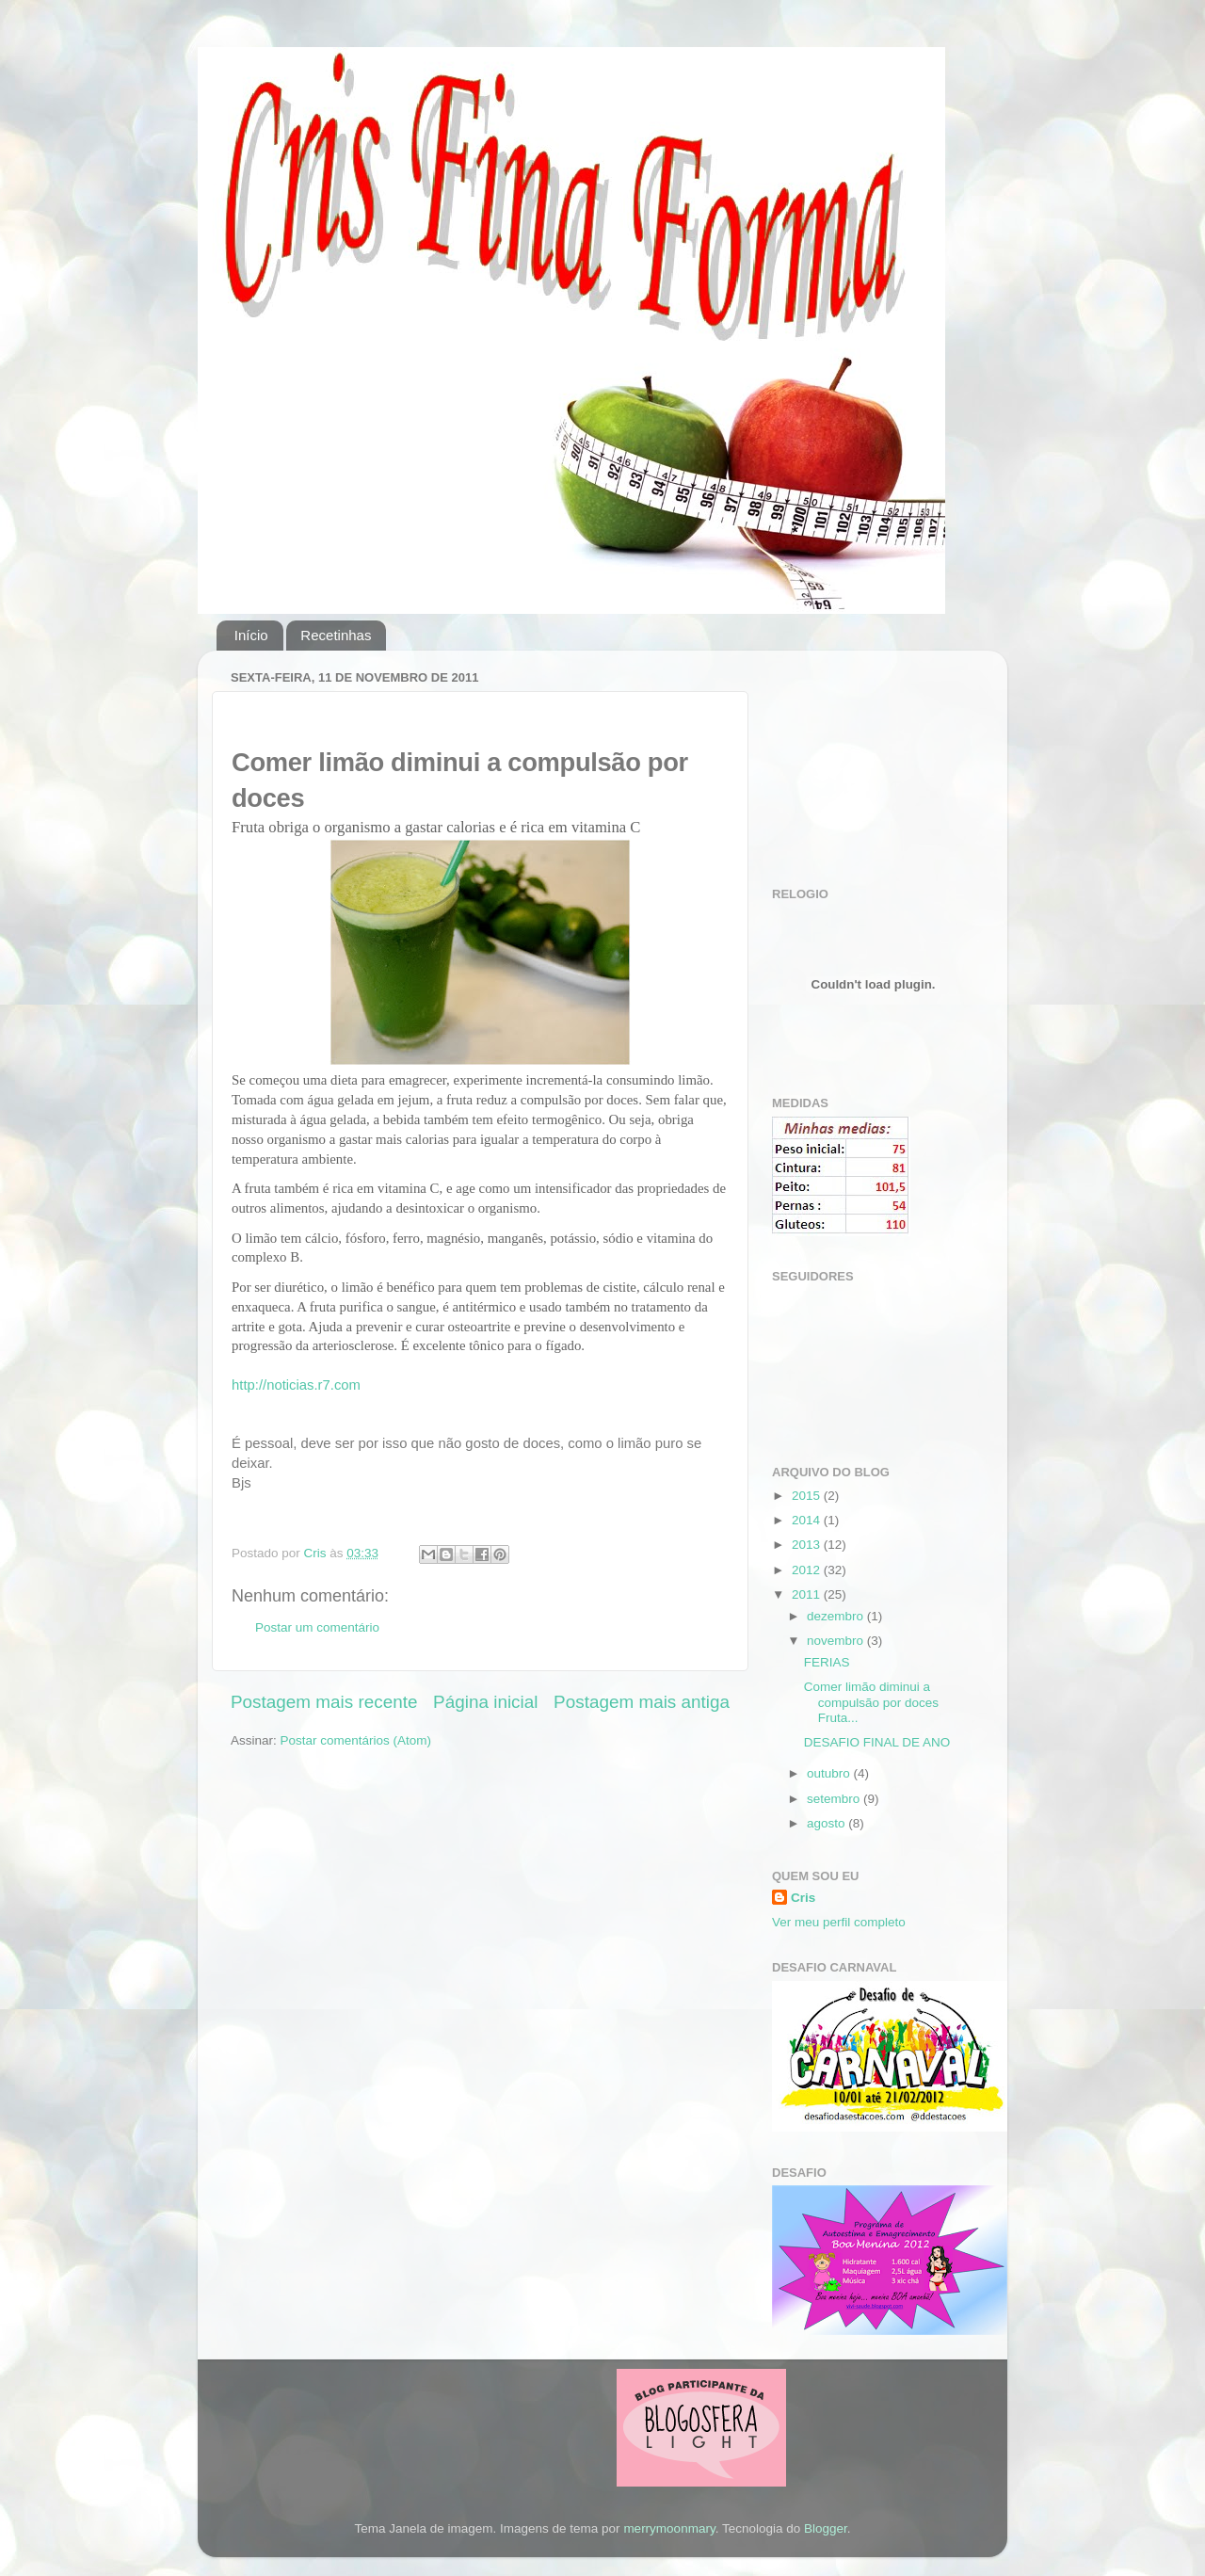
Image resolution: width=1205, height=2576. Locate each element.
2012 (808, 1570)
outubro (830, 1773)
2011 (808, 1594)
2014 (808, 1520)
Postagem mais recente (324, 1702)
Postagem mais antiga (642, 1702)
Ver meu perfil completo (839, 1922)
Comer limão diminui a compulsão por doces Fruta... (871, 1702)
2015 (808, 1496)
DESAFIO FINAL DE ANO (877, 1742)
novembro (837, 1641)
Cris (803, 1898)
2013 (808, 1545)
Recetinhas (335, 635)
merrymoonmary (669, 2528)
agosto (827, 1823)
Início (251, 635)
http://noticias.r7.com (296, 1385)
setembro (835, 1799)
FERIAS (827, 1662)
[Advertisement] (866, 759)
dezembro (837, 1616)
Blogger (825, 2528)
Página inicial (485, 1702)
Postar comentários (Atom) (356, 1740)
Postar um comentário (317, 1627)
